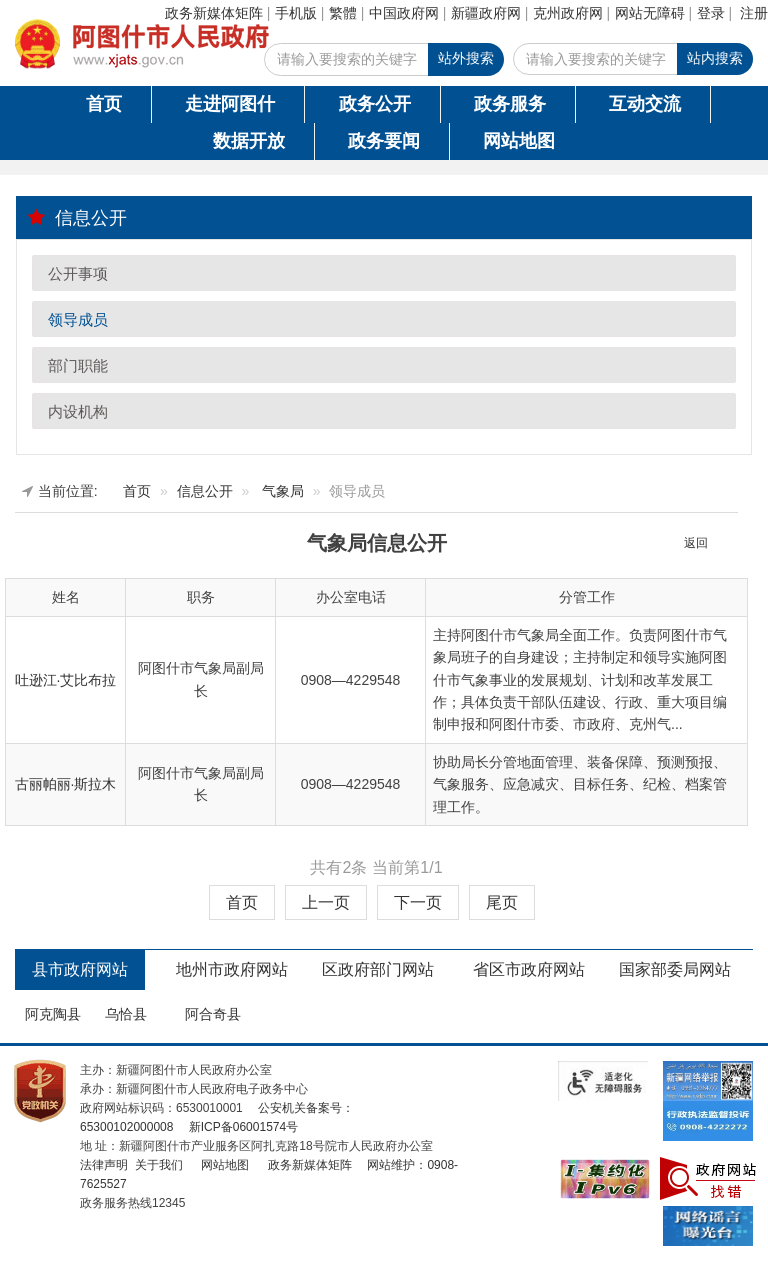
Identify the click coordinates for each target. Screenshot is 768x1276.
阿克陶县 (53, 1014)
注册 (754, 13)
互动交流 (645, 104)
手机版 (296, 13)
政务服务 (510, 104)
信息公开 (77, 217)
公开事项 (78, 273)
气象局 (283, 491)
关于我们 (156, 1165)
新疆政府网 (486, 13)
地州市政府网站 (232, 969)
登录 (711, 13)
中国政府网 (404, 13)
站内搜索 (715, 58)
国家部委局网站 (675, 969)
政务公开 (375, 104)
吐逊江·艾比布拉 (66, 680)
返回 (696, 543)
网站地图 (519, 141)
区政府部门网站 (378, 969)
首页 (104, 104)
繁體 (343, 13)
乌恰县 (126, 1014)
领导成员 (78, 319)
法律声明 (104, 1165)
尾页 (502, 902)
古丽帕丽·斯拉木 (66, 784)
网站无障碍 (650, 13)
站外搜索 (466, 58)
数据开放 (249, 141)
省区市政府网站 (529, 969)
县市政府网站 (80, 969)
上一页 (326, 902)
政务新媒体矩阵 (214, 13)
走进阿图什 (230, 104)
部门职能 (78, 365)
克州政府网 (568, 13)
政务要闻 (384, 141)
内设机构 (78, 411)
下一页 (418, 902)
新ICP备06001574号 (241, 1127)
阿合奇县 (213, 1014)
